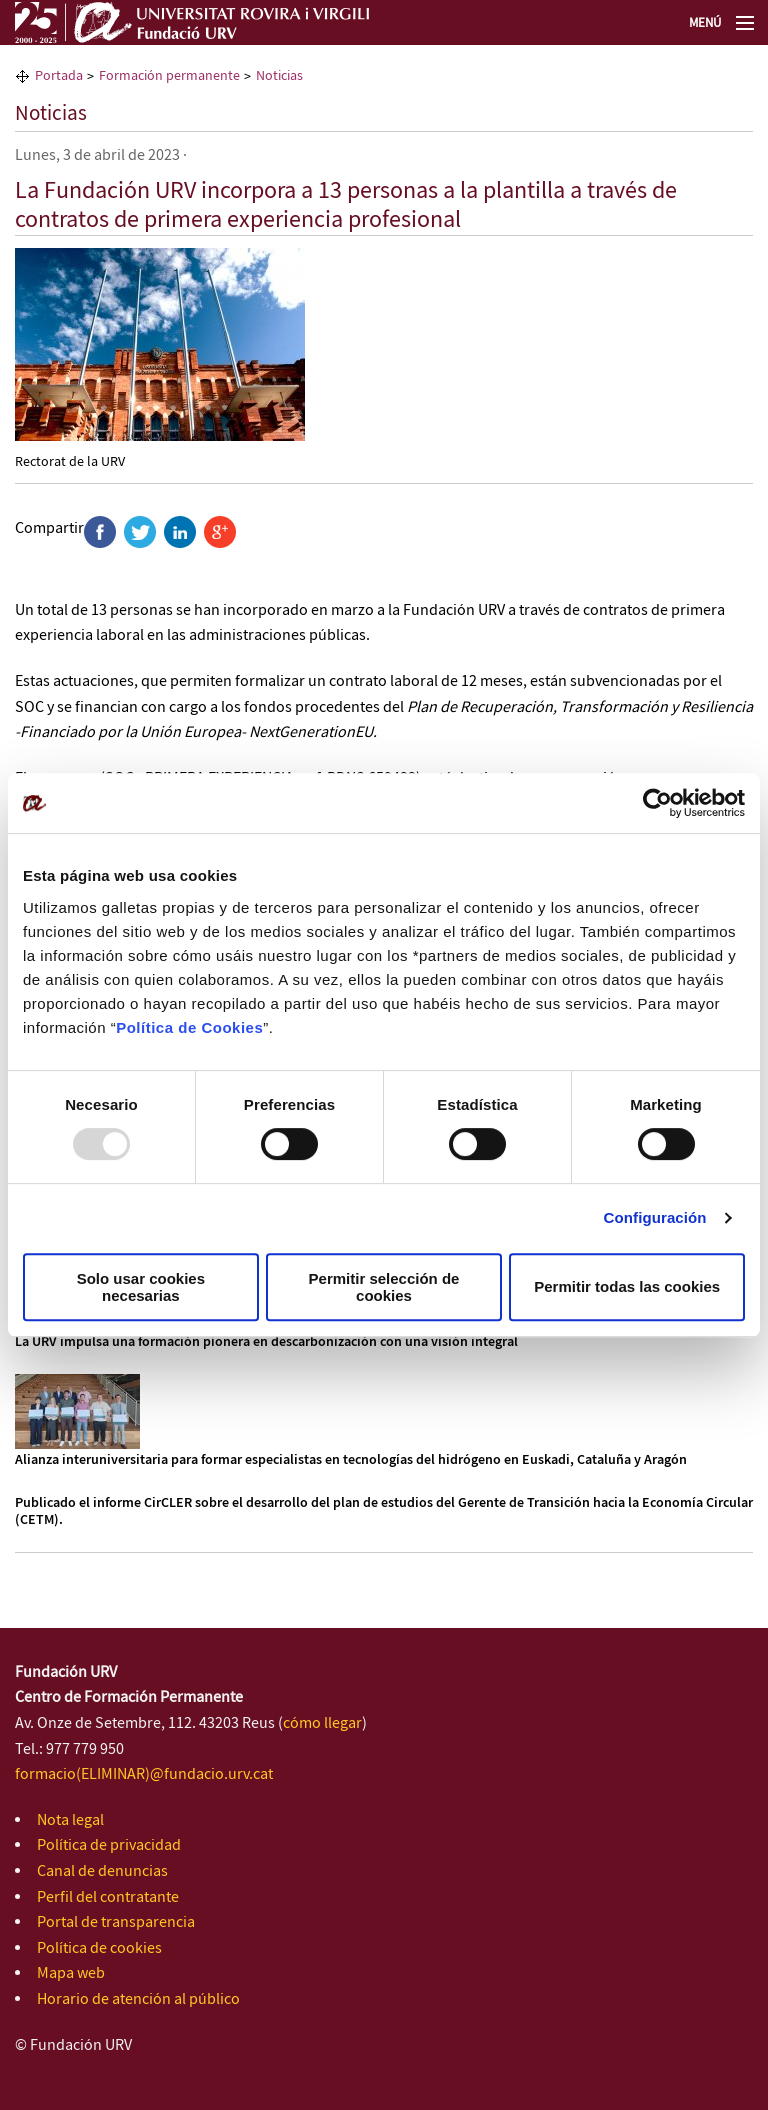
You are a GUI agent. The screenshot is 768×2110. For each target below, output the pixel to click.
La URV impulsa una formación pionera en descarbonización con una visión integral (266, 1342)
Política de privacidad (109, 1845)
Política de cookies (99, 1948)
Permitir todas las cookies (627, 1286)
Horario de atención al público (138, 1999)
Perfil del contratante (108, 1897)
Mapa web (71, 1973)
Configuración (655, 1217)
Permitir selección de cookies (384, 1287)
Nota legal (70, 1820)
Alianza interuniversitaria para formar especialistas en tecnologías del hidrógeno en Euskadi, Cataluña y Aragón (351, 1460)
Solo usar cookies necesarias (141, 1287)
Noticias (51, 114)
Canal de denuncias (102, 1871)
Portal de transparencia (116, 1922)
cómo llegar (322, 1723)
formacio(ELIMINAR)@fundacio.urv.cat (144, 1774)
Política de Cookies (189, 1027)
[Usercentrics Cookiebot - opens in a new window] (657, 803)
